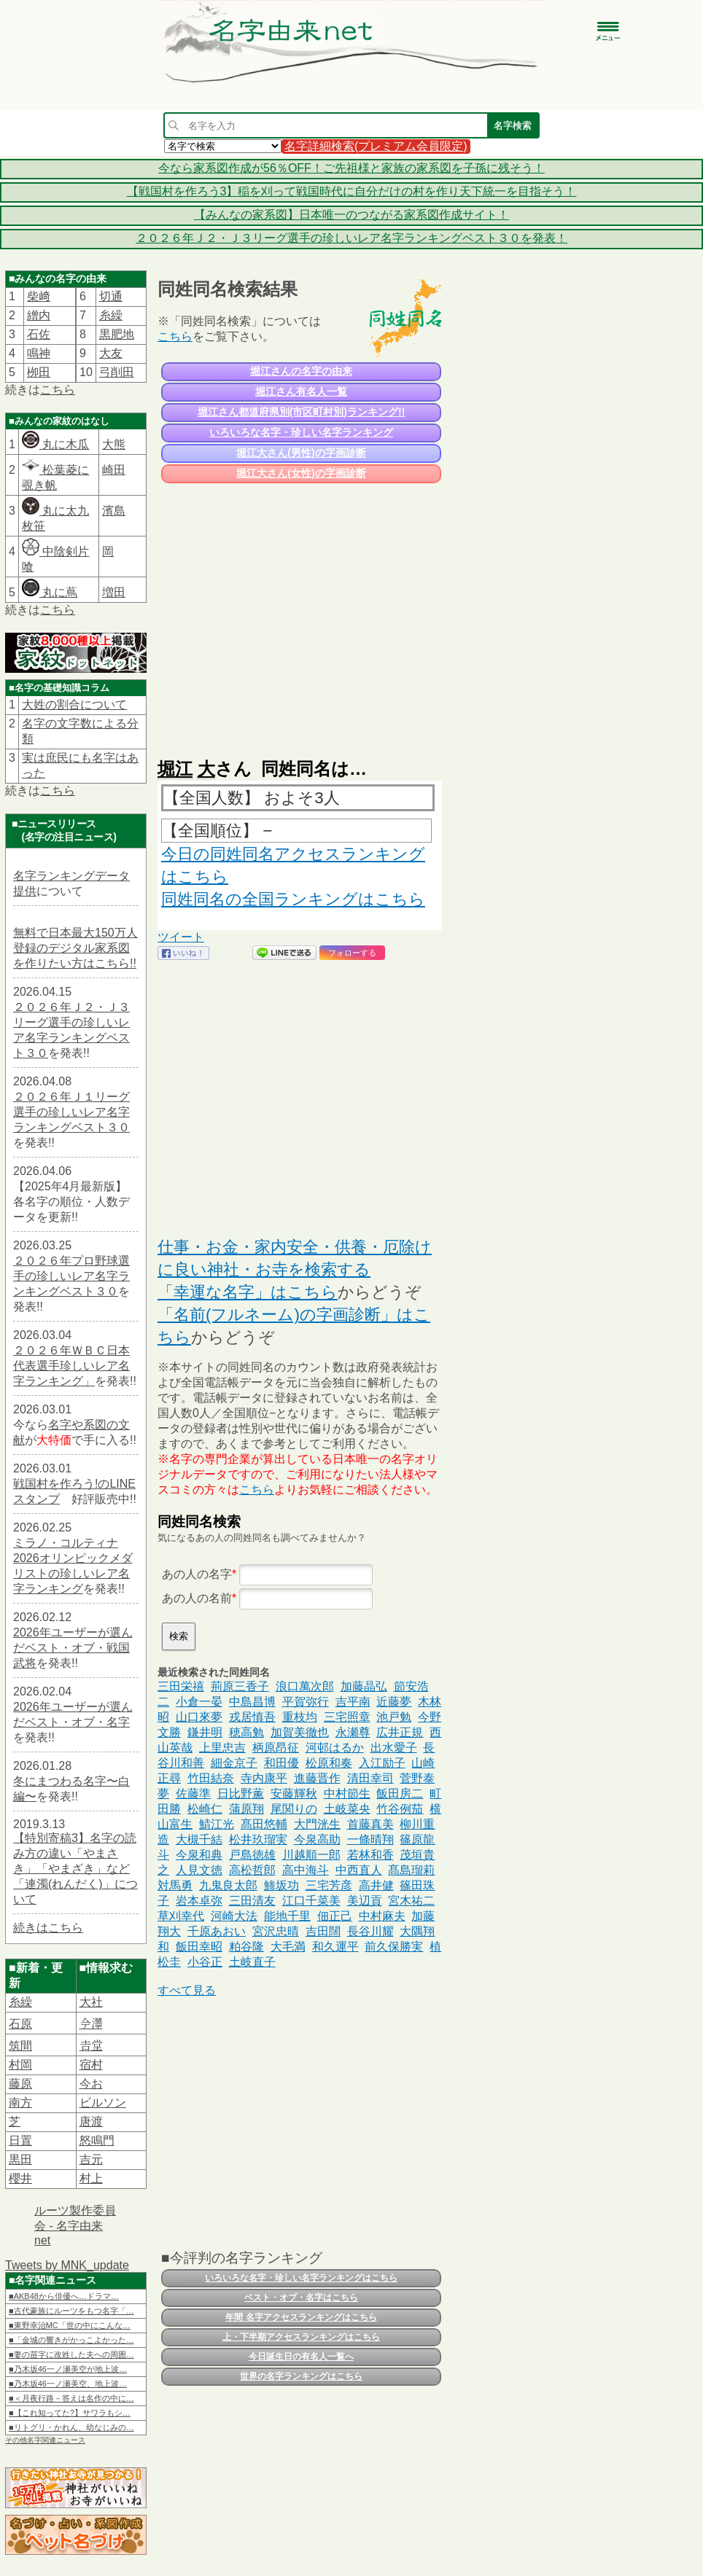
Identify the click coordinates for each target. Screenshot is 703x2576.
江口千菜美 (311, 1900)
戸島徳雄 (252, 1855)
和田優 (281, 1763)
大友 (111, 353)
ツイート (181, 937)
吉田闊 (323, 1931)
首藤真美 (370, 1824)
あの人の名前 (197, 1598)
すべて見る (187, 1990)
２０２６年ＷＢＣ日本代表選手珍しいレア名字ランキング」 (71, 1365)
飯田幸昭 (199, 1946)
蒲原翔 (246, 1809)
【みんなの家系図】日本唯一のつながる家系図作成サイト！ (351, 214)
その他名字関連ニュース (45, 2440)
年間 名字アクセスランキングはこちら (300, 2317)
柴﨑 (38, 296)
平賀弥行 (305, 1701)
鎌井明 (204, 1732)
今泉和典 (199, 1855)
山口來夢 (199, 1717)
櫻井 (20, 2178)
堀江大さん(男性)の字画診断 (300, 452)
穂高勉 (246, 1732)
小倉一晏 (199, 1701)
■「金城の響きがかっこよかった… (71, 2339)
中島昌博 (252, 1701)
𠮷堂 (91, 2046)
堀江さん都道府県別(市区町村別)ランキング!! (301, 412)
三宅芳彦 (329, 1885)
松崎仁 (204, 1809)
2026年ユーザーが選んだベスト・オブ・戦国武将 (73, 1647)
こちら (57, 389)
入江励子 (382, 1763)
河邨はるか (335, 1747)
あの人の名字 (197, 1574)
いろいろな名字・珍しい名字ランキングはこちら (301, 2278)
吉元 (91, 2159)
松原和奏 (329, 1763)
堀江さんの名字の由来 (301, 371)
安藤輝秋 (294, 1793)
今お (91, 2083)
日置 (20, 2140)
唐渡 (91, 2121)
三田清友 (252, 1900)
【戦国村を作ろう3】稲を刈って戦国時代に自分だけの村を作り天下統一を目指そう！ (352, 191)
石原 (20, 2024)
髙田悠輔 (264, 1824)
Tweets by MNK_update (67, 2265)
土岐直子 (252, 1962)
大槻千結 (199, 1839)
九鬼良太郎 (228, 1885)
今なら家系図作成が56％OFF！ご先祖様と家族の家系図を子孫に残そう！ (351, 168)
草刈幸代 (181, 1916)
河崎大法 (234, 1916)
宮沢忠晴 (275, 1931)
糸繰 (111, 315)
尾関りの (294, 1809)
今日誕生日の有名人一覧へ (301, 2356)
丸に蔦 (49, 592)
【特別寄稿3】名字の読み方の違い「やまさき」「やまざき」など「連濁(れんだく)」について (75, 1868)
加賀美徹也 (300, 1732)
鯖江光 (216, 1824)
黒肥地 (116, 334)
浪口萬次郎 (305, 1686)
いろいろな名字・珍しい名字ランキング (301, 432)
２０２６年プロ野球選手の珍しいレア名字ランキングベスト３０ (71, 1275)
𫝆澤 (91, 2024)
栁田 (38, 372)
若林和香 (370, 1855)
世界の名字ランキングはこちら (301, 2376)
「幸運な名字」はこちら (248, 1292)
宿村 (91, 2064)
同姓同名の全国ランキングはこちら (293, 899)
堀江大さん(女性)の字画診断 (300, 473)
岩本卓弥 (199, 1900)
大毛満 (288, 1946)
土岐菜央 (347, 1809)
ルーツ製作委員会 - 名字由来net (75, 2225)
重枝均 (299, 1717)
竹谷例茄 (399, 1809)
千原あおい (216, 1931)
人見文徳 (199, 1870)
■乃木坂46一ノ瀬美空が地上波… (68, 2369)
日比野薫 (240, 1793)
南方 (20, 2102)
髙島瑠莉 (411, 1870)
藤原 (20, 2083)
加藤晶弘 (364, 1686)
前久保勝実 (394, 1946)
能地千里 (287, 1916)
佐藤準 (193, 1793)
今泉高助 (317, 1839)
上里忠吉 (222, 1747)
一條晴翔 (370, 1839)
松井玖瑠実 (258, 1839)
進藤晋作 (317, 1778)
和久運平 (335, 1946)
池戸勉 (393, 1717)
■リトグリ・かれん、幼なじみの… (71, 2427)
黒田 (20, 2159)
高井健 (376, 1885)
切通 (111, 296)
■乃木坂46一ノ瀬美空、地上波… (68, 2383)
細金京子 (234, 1763)
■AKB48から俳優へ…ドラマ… (64, 2296)
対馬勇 (175, 1885)
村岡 (20, 2064)
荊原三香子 (240, 1686)
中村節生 (347, 1793)
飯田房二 (399, 1793)
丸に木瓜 (55, 444)
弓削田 (116, 372)
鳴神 (38, 353)
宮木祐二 (411, 1900)
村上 (91, 2178)
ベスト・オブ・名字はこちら (301, 2297)
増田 (113, 592)
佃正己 (334, 1916)
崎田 (113, 470)
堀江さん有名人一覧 (301, 391)
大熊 (113, 444)
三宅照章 (347, 1717)
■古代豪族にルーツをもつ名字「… (71, 2310)
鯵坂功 (281, 1885)
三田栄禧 (181, 1686)
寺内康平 (264, 1778)
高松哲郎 (252, 1870)
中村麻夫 (382, 1916)
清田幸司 (370, 1778)
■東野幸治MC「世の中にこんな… (70, 2325)
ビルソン (102, 2102)
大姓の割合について (74, 704)
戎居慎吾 (252, 1717)
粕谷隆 (246, 1946)
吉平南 (352, 1701)
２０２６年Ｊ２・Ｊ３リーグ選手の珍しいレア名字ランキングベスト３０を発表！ (351, 238)
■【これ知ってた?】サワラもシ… (70, 2412)
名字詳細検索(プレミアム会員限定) (375, 146)
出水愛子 (393, 1747)
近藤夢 (393, 1701)
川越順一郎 (311, 1855)
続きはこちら (48, 1927)
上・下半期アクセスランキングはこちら (301, 2337)
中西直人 (358, 1870)
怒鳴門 (96, 2140)
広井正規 (399, 1732)
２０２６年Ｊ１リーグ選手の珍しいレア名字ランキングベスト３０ (71, 1111)
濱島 (113, 510)
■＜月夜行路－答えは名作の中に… (71, 2398)
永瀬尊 (352, 1732)
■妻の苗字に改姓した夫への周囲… (71, 2354)
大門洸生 (317, 1824)
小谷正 (204, 1962)
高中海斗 (305, 1870)
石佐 (38, 334)
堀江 (175, 768)
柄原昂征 (275, 1747)
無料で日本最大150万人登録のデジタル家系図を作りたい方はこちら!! (75, 947)
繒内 (38, 315)
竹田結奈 (210, 1778)
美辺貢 (364, 1900)
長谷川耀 (370, 1931)
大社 (91, 2002)
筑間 (20, 2046)
